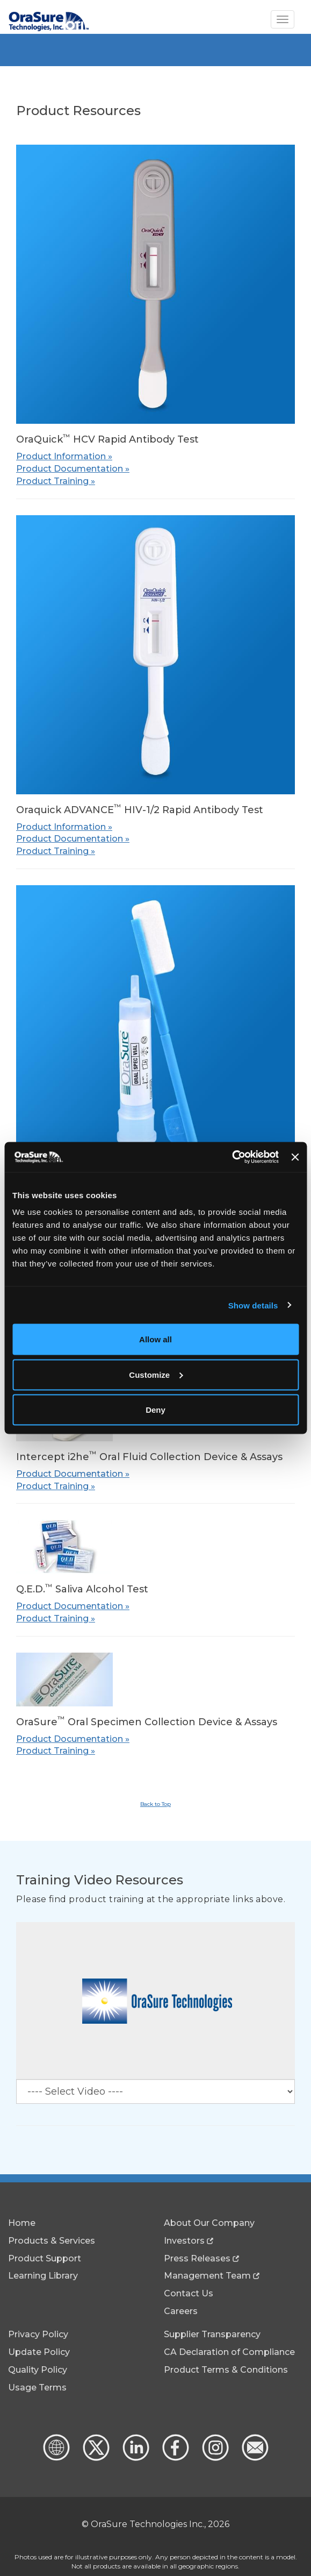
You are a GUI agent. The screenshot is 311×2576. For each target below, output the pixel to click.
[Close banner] (295, 1157)
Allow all (155, 1339)
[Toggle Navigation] (282, 19)
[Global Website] (56, 2458)
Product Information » (64, 456)
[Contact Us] (254, 2458)
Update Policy (39, 2352)
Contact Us (188, 2293)
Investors (184, 2241)
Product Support (44, 2258)
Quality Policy (37, 2370)
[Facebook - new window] (174, 2458)
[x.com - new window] (95, 2458)
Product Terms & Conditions (226, 2370)
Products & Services (51, 2241)
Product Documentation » (72, 469)
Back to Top (155, 1804)
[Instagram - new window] (214, 2458)
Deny (155, 1409)
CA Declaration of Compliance (229, 2352)
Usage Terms (37, 2387)
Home (21, 2223)
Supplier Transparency (212, 2334)
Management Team (207, 2276)
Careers (181, 2311)
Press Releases (197, 2258)
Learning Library (43, 2276)
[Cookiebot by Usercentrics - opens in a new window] (232, 1157)
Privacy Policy (38, 2334)
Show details (253, 1305)
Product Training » (55, 481)
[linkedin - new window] (134, 2458)
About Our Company (209, 2223)
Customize (156, 1374)
